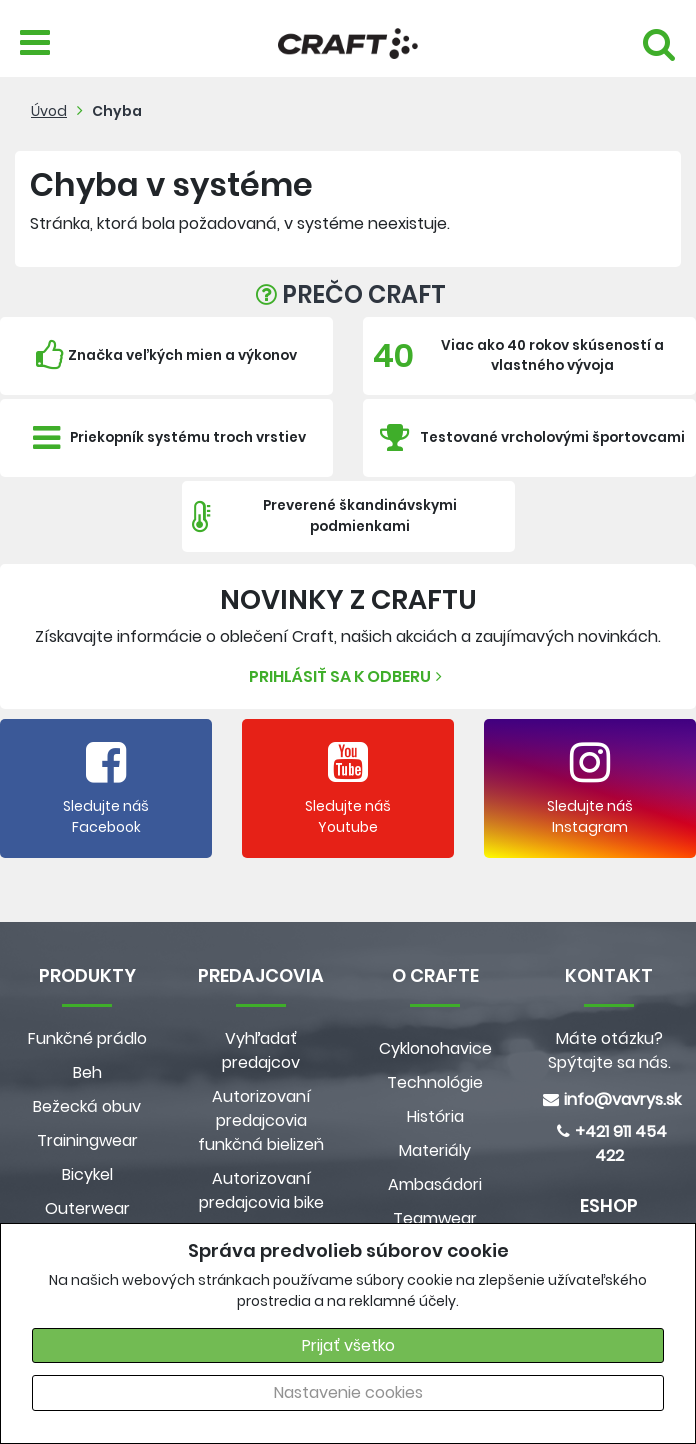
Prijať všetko (348, 1345)
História (435, 1116)
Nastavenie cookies (348, 1392)
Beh (87, 1072)
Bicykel (87, 1174)
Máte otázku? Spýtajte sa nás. (609, 1050)
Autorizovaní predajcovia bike (261, 1190)
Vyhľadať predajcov (261, 1050)
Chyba (117, 111)
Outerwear (87, 1208)
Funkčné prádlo (87, 1038)
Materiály (435, 1150)
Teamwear (435, 1218)
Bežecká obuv (87, 1106)
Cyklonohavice (435, 1048)
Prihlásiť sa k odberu (348, 676)
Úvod (49, 111)
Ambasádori (435, 1184)
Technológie (435, 1082)
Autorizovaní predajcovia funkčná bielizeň (261, 1120)
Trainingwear (87, 1140)
